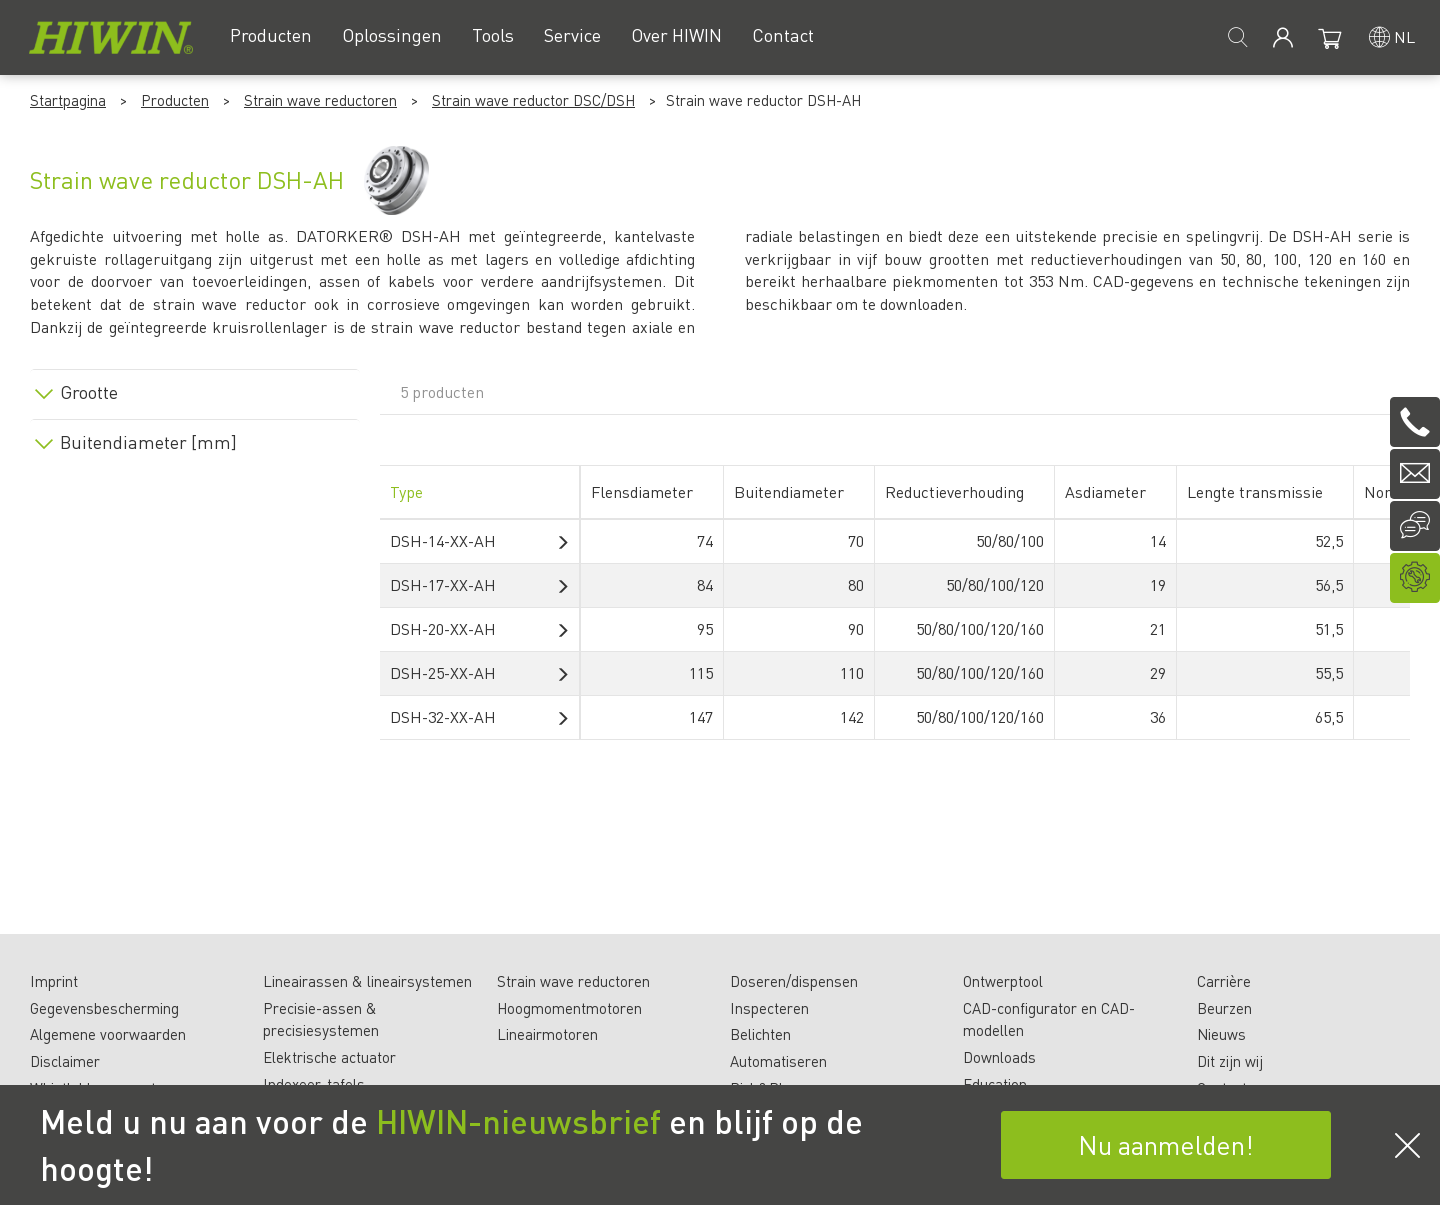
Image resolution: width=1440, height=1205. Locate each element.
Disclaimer (65, 1061)
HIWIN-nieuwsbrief (518, 1121)
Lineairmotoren (547, 1034)
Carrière (1224, 981)
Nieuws (1221, 1034)
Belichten (760, 1034)
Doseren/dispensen (794, 981)
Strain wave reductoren (320, 100)
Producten (175, 100)
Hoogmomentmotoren (569, 1008)
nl (1404, 36)
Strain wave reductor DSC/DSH (533, 100)
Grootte (89, 392)
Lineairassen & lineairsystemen (367, 981)
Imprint (54, 981)
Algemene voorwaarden (108, 1034)
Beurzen (1224, 1008)
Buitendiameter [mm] (148, 442)
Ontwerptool (1003, 981)
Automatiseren (778, 1061)
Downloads (999, 1057)
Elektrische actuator (329, 1057)
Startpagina (68, 100)
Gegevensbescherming (104, 1008)
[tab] (195, 388)
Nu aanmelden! (1166, 1144)
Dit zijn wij (1230, 1061)
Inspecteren (769, 1008)
